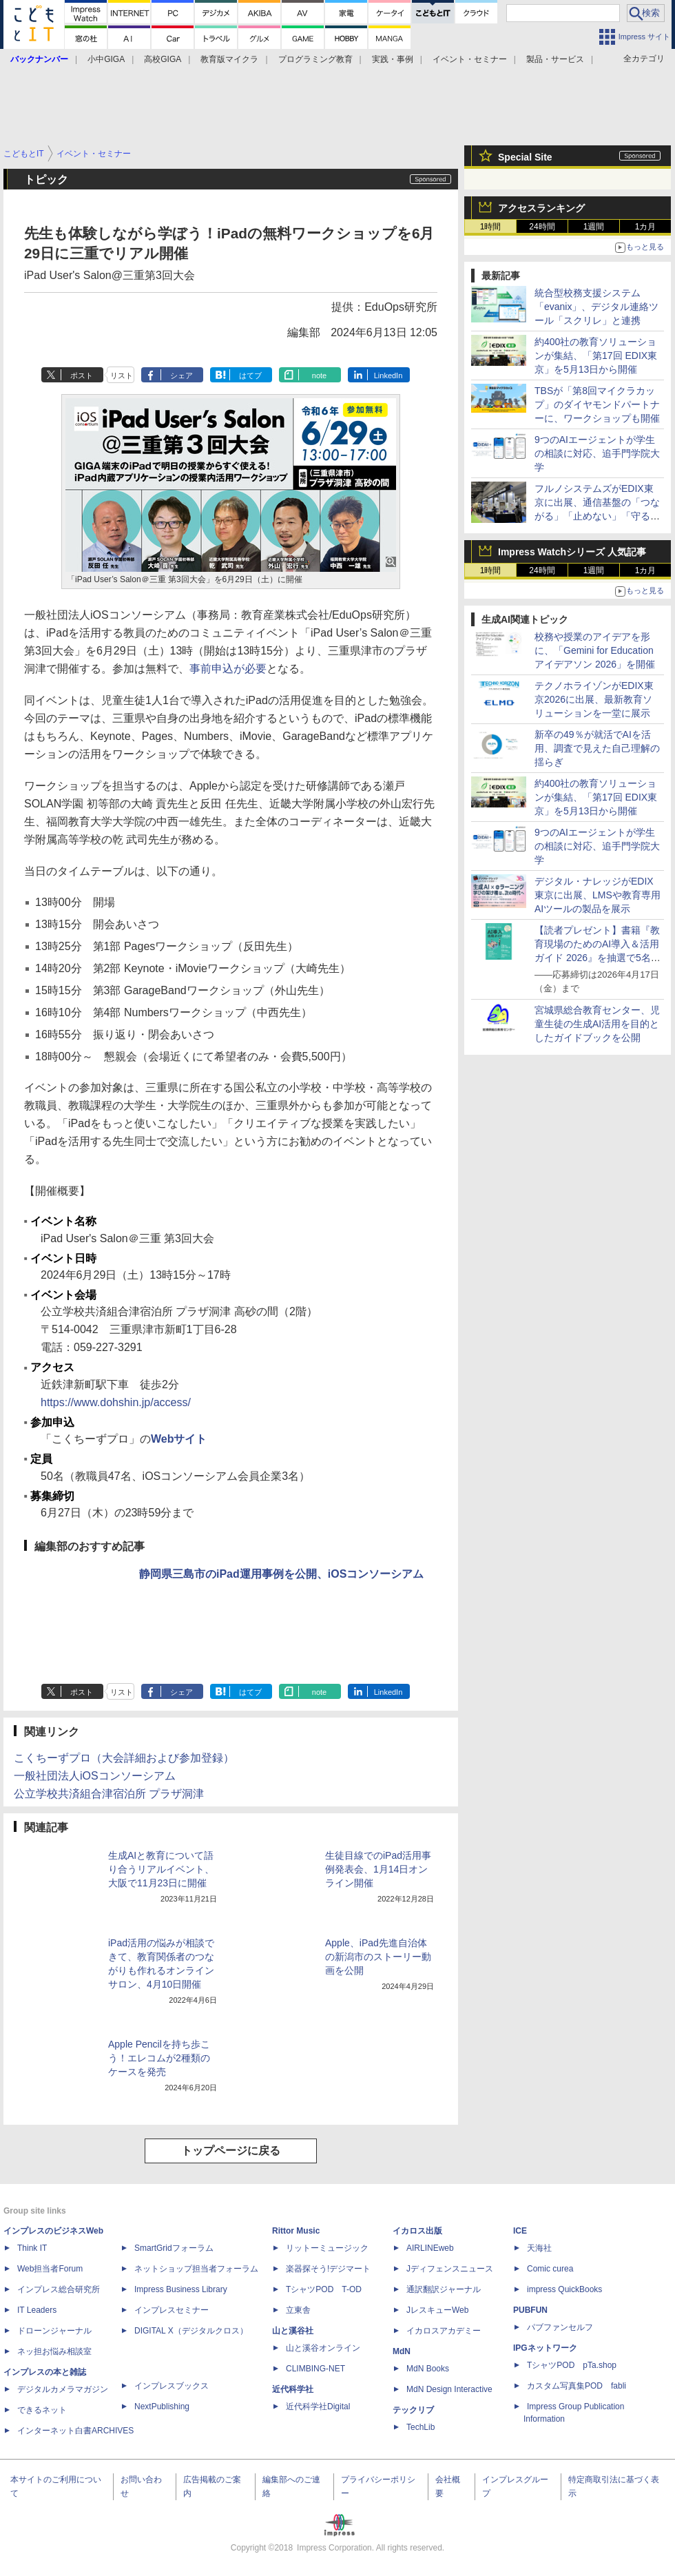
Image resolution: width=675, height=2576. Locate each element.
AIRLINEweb (430, 2248)
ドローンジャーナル (54, 2331)
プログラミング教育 (315, 59)
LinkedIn (388, 375)
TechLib (420, 2427)
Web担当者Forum (50, 2269)
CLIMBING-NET (315, 2368)
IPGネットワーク (545, 2348)
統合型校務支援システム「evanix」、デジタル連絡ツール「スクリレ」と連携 (596, 306)
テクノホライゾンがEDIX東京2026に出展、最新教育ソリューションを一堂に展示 (594, 699)
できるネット (42, 2410)
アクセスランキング (541, 208)
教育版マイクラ (229, 59)
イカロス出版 (417, 2231)
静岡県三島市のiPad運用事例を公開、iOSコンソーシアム (281, 1574)
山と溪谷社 (292, 2331)
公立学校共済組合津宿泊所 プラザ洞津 (109, 1794)
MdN (402, 2351)
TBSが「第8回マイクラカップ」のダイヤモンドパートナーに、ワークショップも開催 (597, 404)
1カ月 (645, 226)
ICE (520, 2231)
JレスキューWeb (437, 2310)
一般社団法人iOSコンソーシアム (95, 1776)
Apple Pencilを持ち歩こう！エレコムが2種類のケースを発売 (159, 2058)
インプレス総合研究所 (58, 2289)
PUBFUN (530, 2310)
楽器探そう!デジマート (328, 2269)
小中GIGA (106, 59)
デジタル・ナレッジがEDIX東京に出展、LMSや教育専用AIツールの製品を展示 (597, 895)
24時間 (541, 226)
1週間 (594, 226)
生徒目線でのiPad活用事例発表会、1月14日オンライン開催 (378, 1869)
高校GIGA (162, 59)
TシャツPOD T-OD (324, 2289)
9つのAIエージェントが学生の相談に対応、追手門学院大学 (597, 453)
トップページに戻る (230, 2150)
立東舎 (298, 2310)
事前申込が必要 (228, 668)
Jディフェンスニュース (449, 2269)
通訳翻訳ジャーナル (443, 2289)
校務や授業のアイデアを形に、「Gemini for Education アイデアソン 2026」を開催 (594, 650)
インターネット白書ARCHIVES (75, 2430)
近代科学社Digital (318, 2406)
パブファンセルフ (560, 2327)
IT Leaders (36, 2310)
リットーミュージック (327, 2248)
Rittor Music (296, 2231)
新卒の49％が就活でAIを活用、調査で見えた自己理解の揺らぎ (597, 748)
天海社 (539, 2248)
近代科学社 (292, 2389)
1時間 (490, 226)
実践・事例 (392, 59)
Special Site (525, 157)
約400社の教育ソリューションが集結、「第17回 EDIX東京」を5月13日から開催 (595, 355)
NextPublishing (161, 2406)
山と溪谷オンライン (323, 2348)
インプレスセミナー (171, 2310)
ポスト (81, 375)
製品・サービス (555, 59)
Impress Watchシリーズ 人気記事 (572, 551)
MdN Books (427, 2368)
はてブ (250, 375)
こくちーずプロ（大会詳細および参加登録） (124, 1758)
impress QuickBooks (564, 2289)
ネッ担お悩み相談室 (54, 2351)
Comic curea (550, 2269)
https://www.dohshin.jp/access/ (116, 1402)
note (319, 375)
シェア (181, 375)
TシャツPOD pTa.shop (571, 2365)
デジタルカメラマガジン (62, 2389)
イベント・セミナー (470, 59)
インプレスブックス (171, 2386)
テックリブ (413, 2410)
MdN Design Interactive (449, 2389)
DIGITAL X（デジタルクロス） (191, 2331)
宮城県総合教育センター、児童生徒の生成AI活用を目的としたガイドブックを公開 (597, 1023)
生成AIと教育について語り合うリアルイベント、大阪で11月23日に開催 (161, 1869)
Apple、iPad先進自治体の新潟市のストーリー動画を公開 (378, 1956)
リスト (121, 375)
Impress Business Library (180, 2289)
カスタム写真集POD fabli (576, 2386)
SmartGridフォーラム (174, 2248)
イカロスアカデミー (443, 2331)
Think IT (32, 2248)
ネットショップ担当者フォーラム (196, 2269)
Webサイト (179, 1439)
